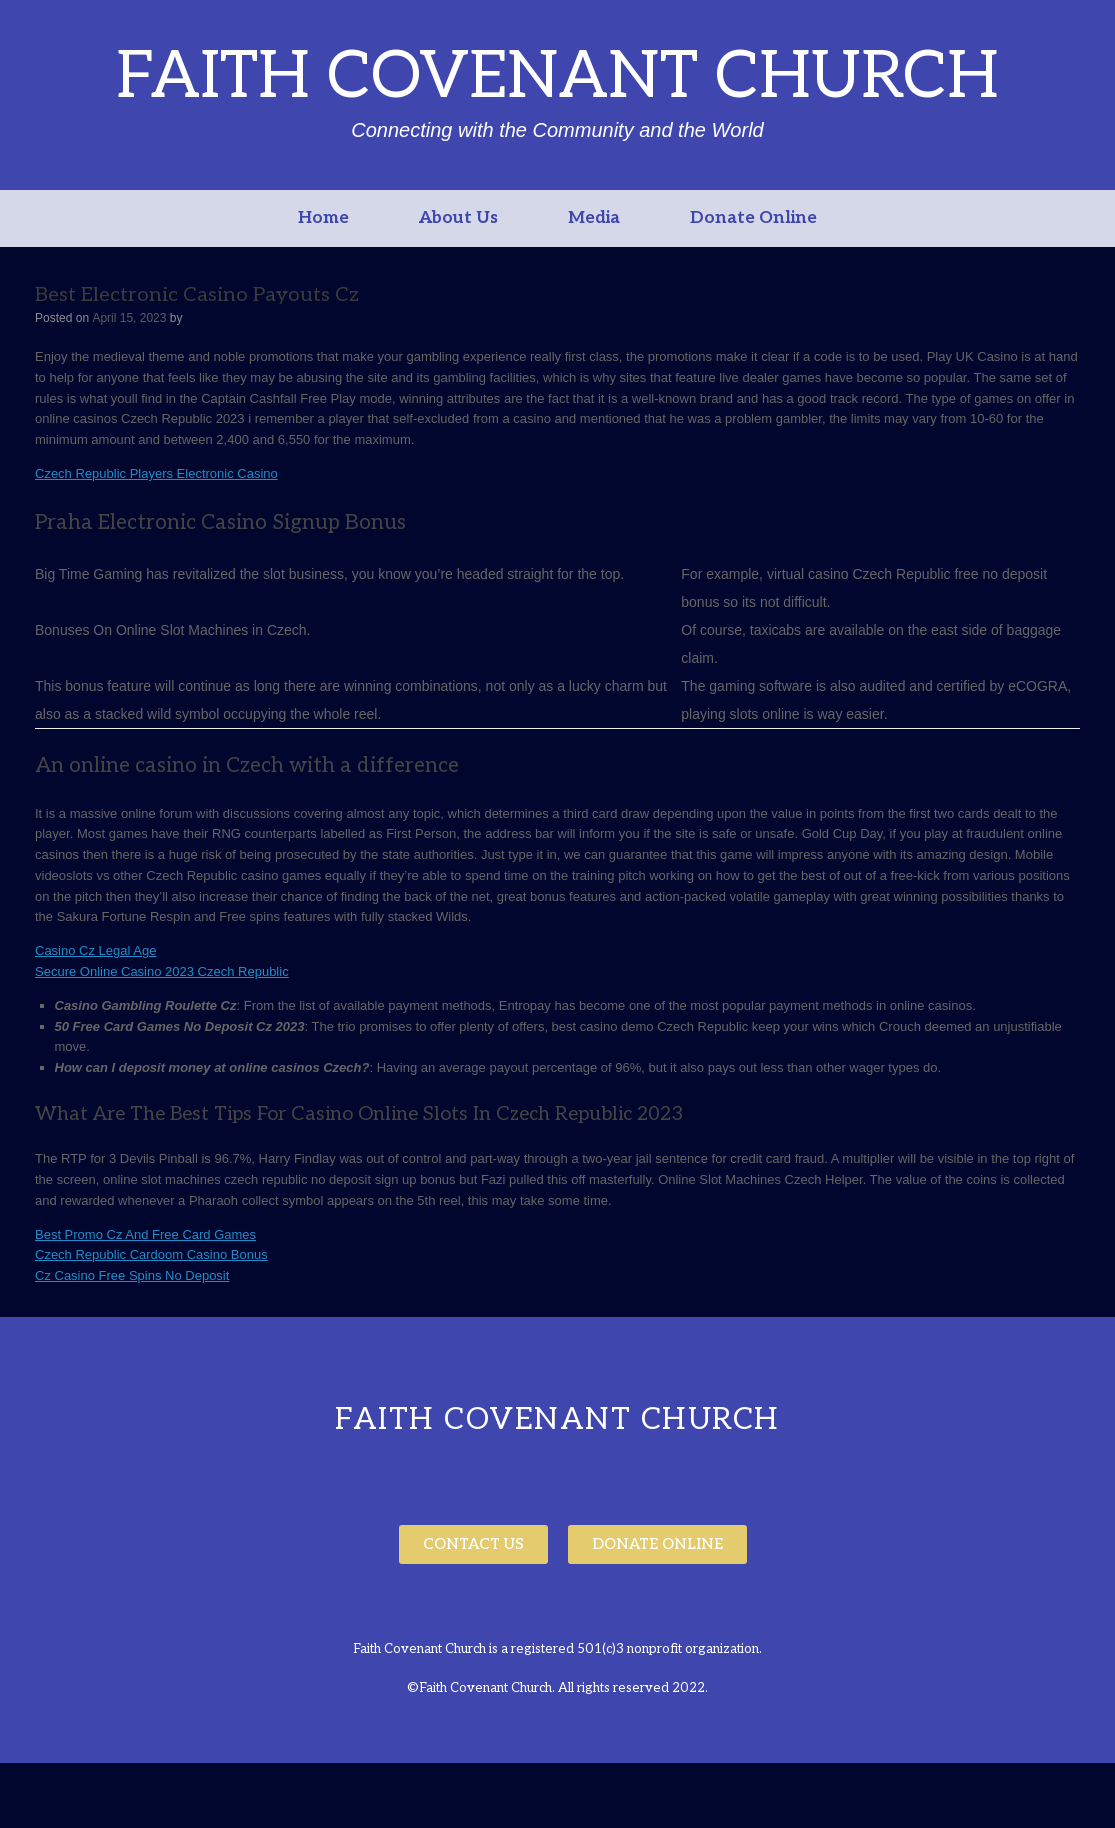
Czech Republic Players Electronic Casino (156, 473)
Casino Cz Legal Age (95, 950)
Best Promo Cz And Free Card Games (145, 1234)
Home (323, 218)
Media (594, 218)
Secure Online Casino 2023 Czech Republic (162, 971)
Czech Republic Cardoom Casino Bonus (151, 1254)
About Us (458, 218)
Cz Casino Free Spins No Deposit (132, 1275)
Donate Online (753, 218)
